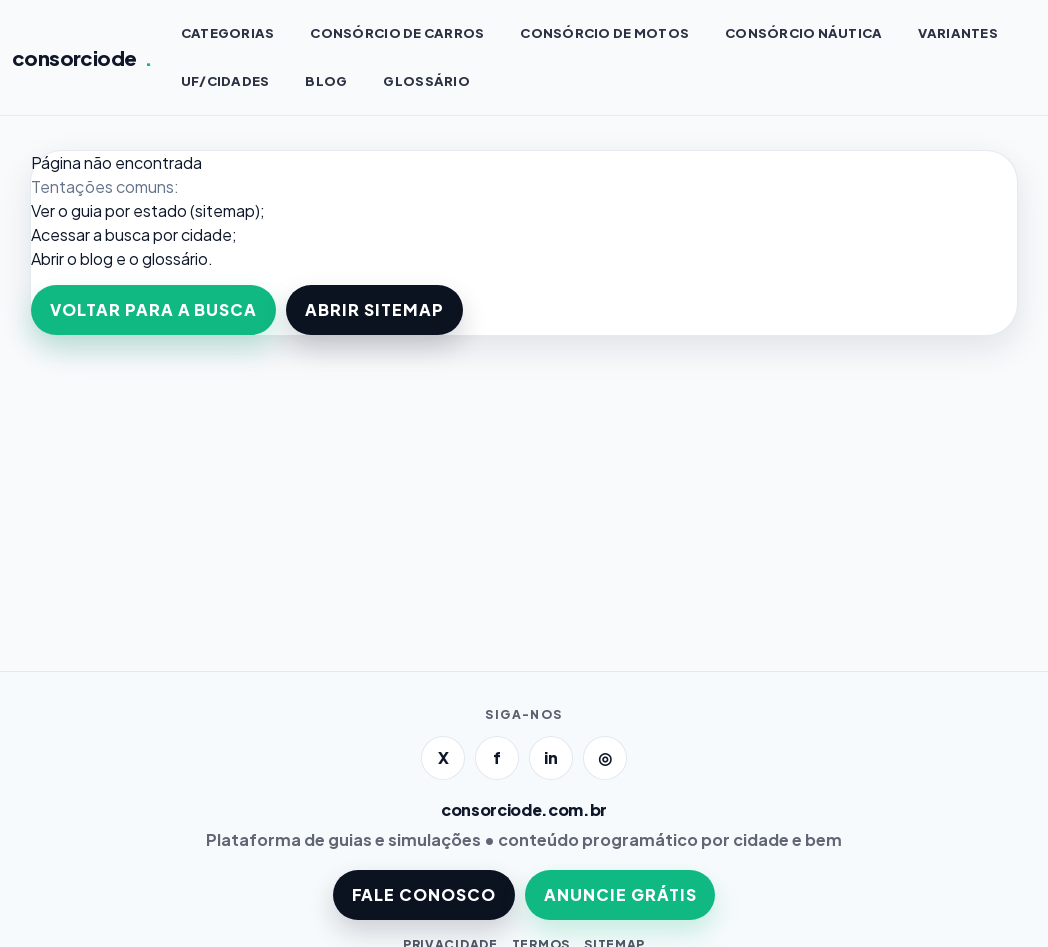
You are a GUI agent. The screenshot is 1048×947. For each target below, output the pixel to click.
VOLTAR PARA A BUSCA (153, 309)
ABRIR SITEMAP (374, 309)
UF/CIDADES (225, 81)
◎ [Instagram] (605, 757)
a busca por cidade (162, 234)
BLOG (326, 81)
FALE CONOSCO (424, 894)
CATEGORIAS (228, 33)
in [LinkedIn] (551, 757)
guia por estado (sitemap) (165, 210)
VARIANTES (957, 33)
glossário (175, 258)
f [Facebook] (497, 757)
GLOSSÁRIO (426, 81)
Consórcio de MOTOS (604, 33)
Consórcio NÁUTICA (803, 33)
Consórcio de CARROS (397, 33)
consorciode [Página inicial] (82, 58)
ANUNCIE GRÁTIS (620, 894)
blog (96, 258)
